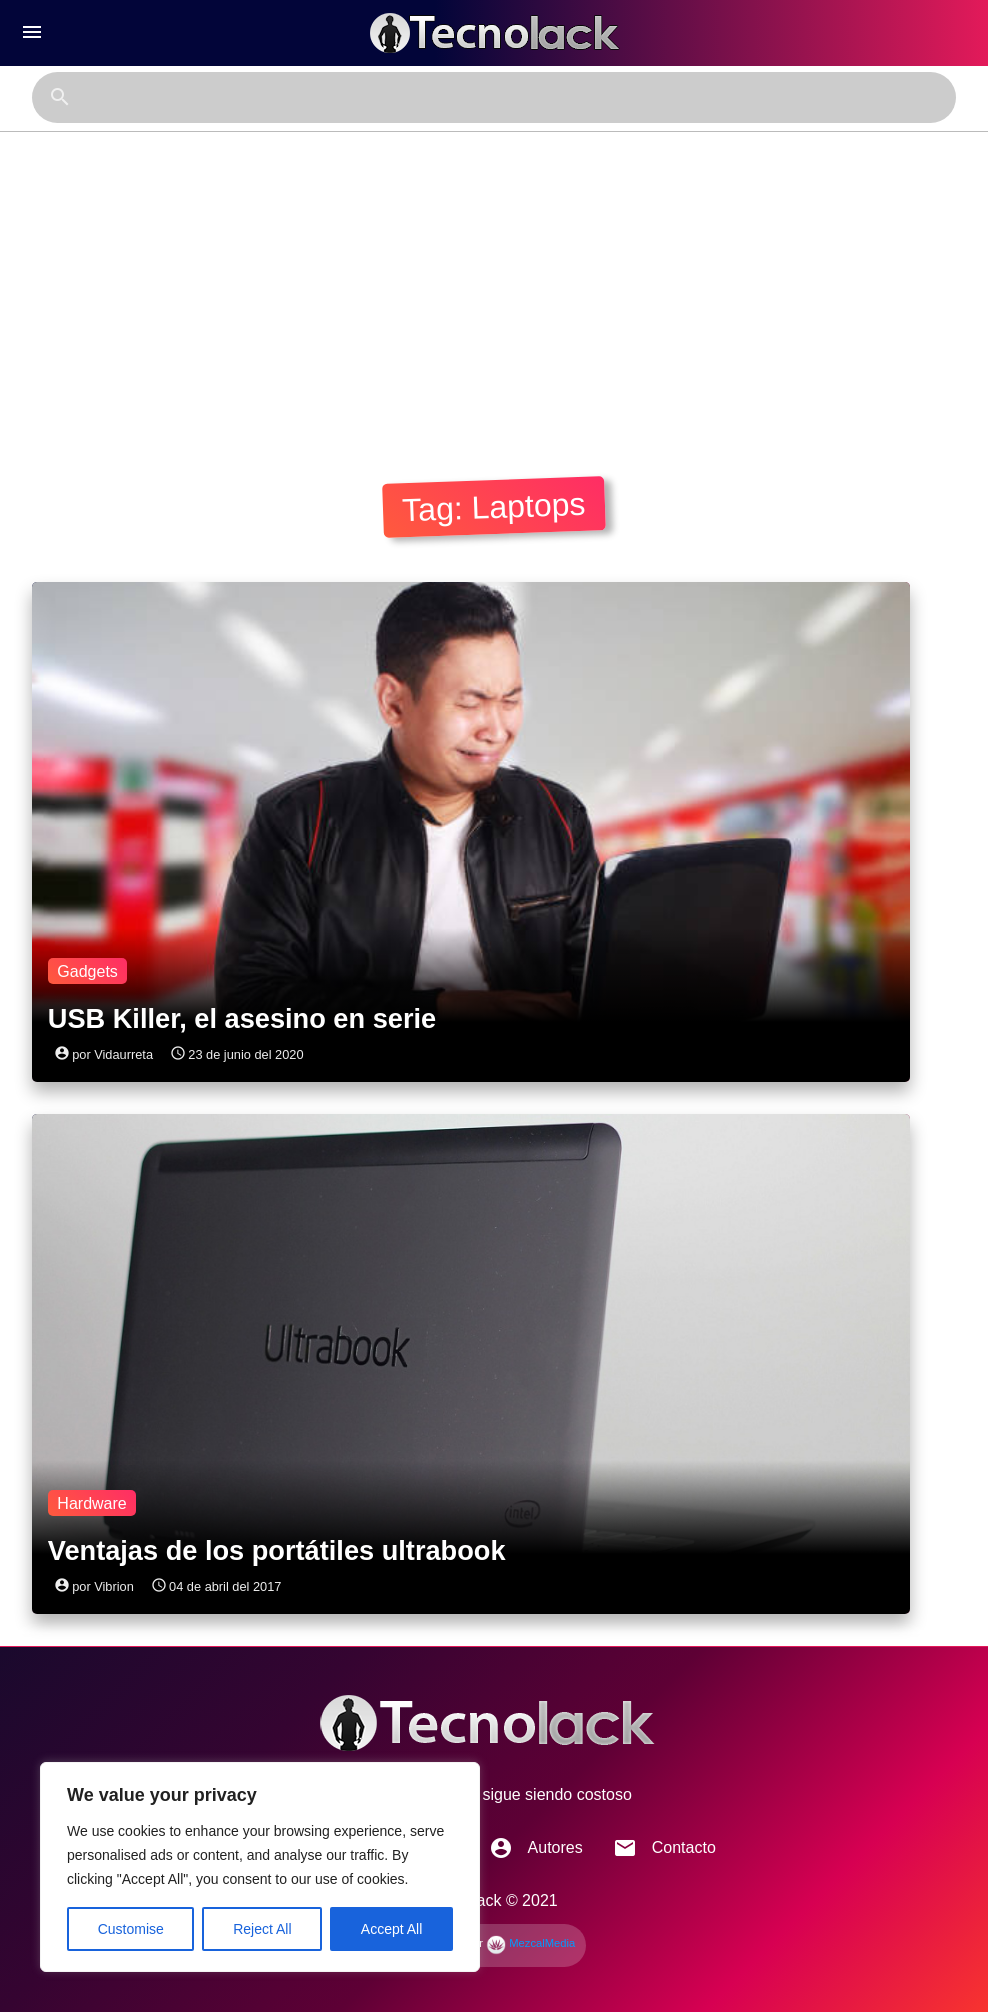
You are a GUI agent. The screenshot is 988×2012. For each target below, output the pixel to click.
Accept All (391, 1929)
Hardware (91, 1503)
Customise (131, 1929)
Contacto (664, 1848)
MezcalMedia (530, 1943)
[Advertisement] (494, 282)
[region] (260, 1867)
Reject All (262, 1929)
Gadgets (87, 971)
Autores (536, 1848)
